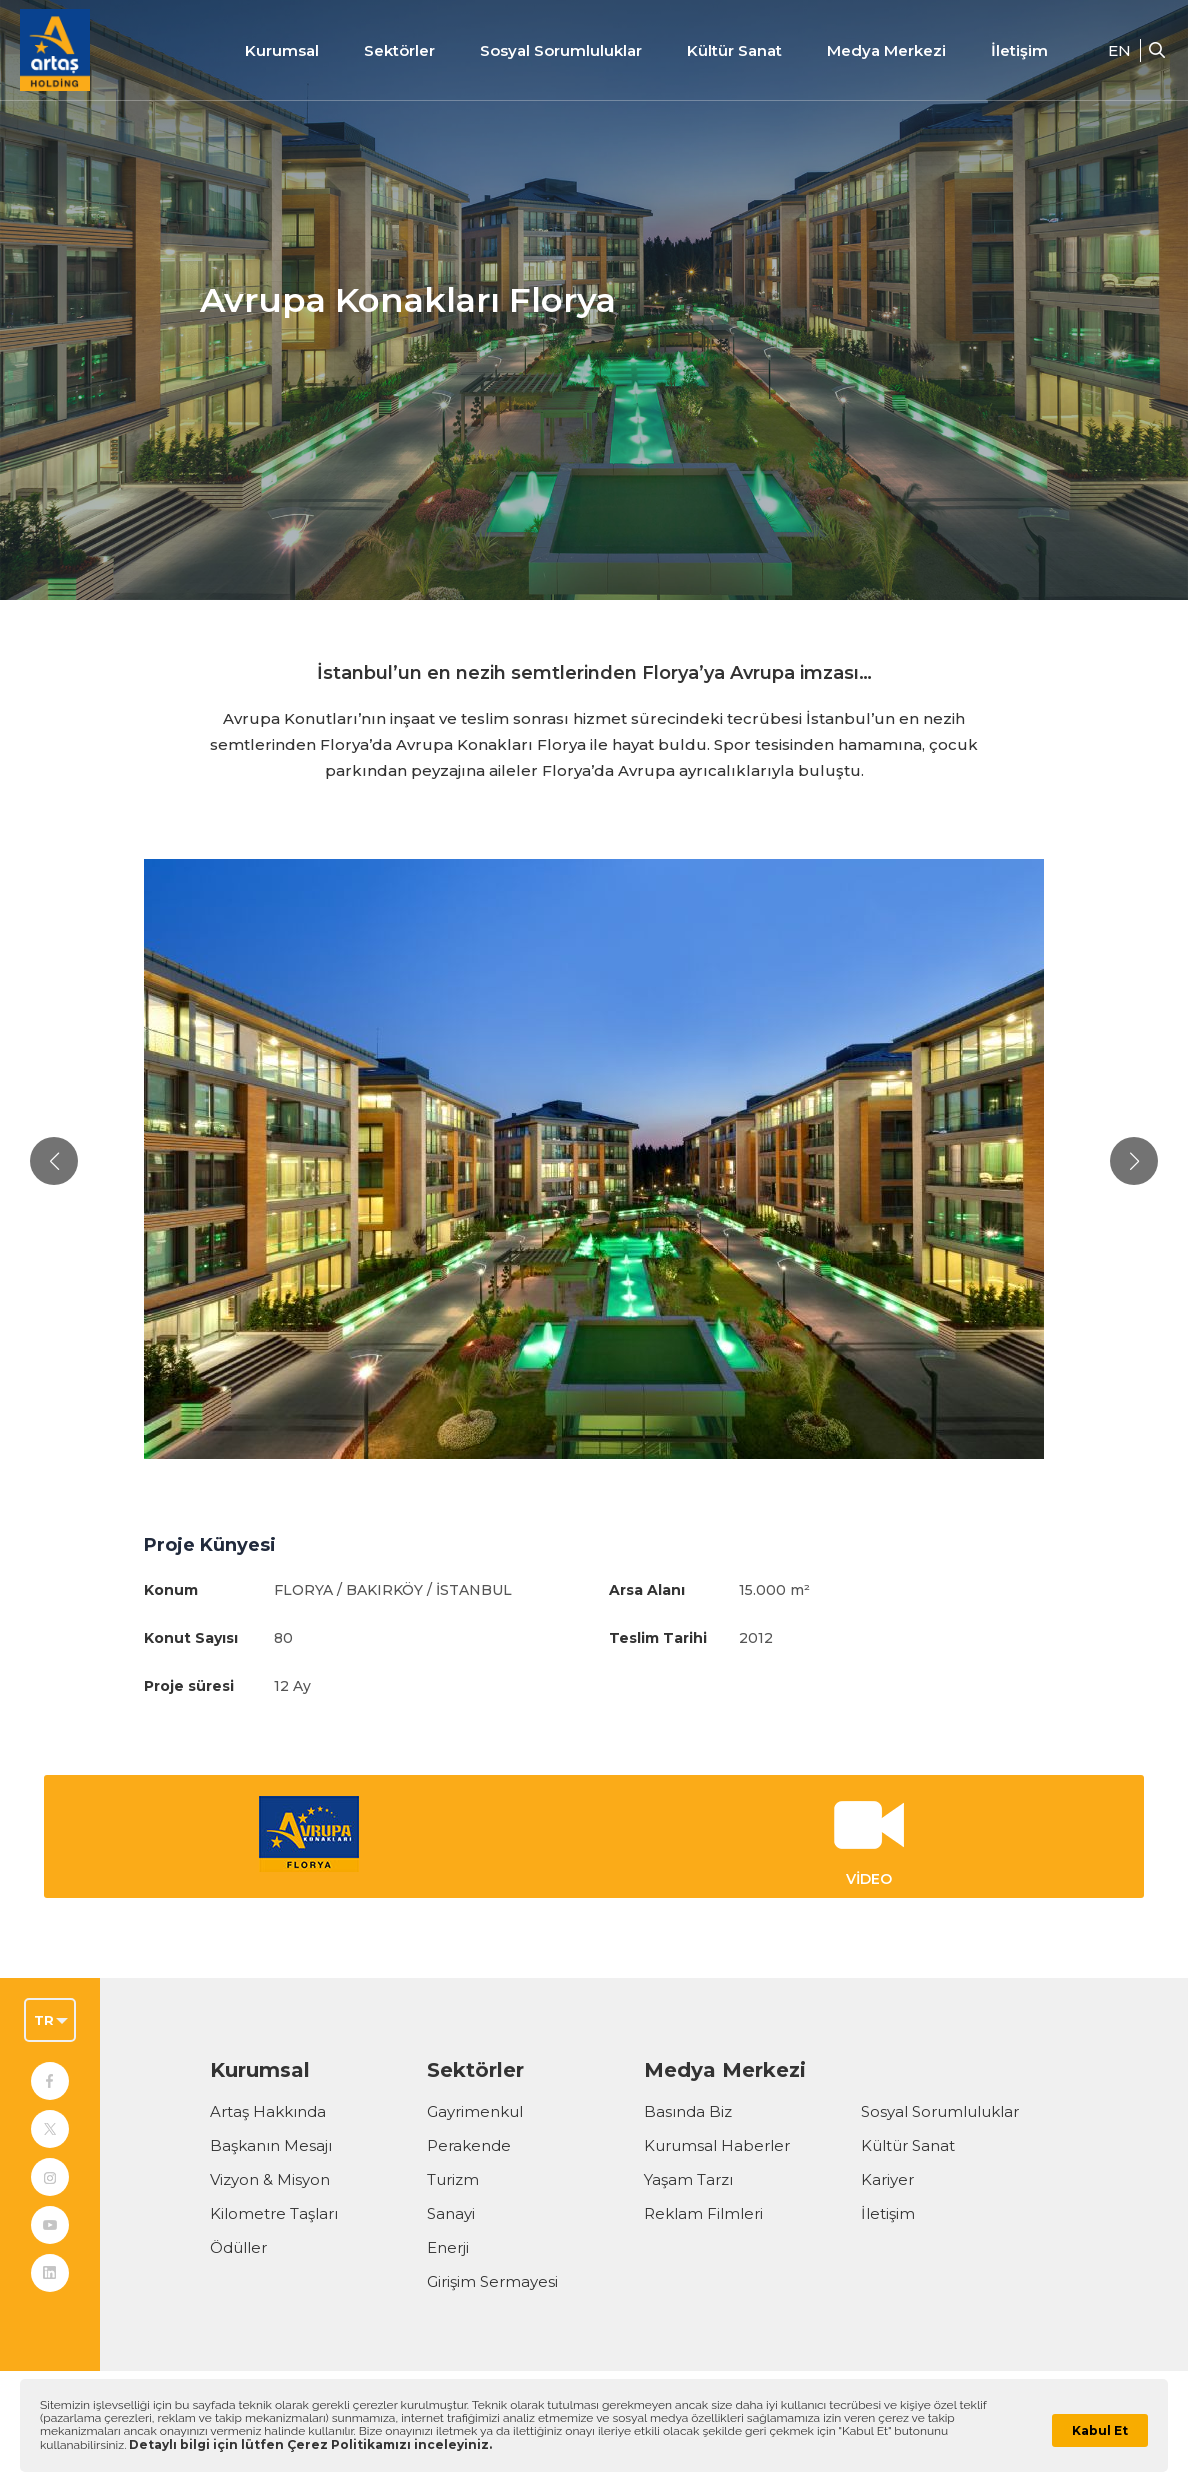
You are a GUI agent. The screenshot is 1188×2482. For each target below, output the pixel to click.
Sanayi (451, 2213)
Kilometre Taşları (274, 2213)
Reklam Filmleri (703, 2213)
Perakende (469, 2145)
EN (1119, 50)
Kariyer (887, 2179)
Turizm (453, 2179)
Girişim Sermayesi (492, 2281)
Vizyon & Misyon (270, 2179)
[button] (54, 1161)
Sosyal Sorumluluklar (940, 2111)
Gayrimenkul (475, 2111)
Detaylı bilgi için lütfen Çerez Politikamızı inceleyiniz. (310, 2444)
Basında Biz (688, 2111)
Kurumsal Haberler (717, 2145)
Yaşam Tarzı (688, 2179)
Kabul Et (1100, 2430)
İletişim (1019, 50)
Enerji (448, 2247)
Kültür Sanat (734, 50)
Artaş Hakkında (268, 2111)
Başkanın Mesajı (271, 2145)
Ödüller (238, 2247)
